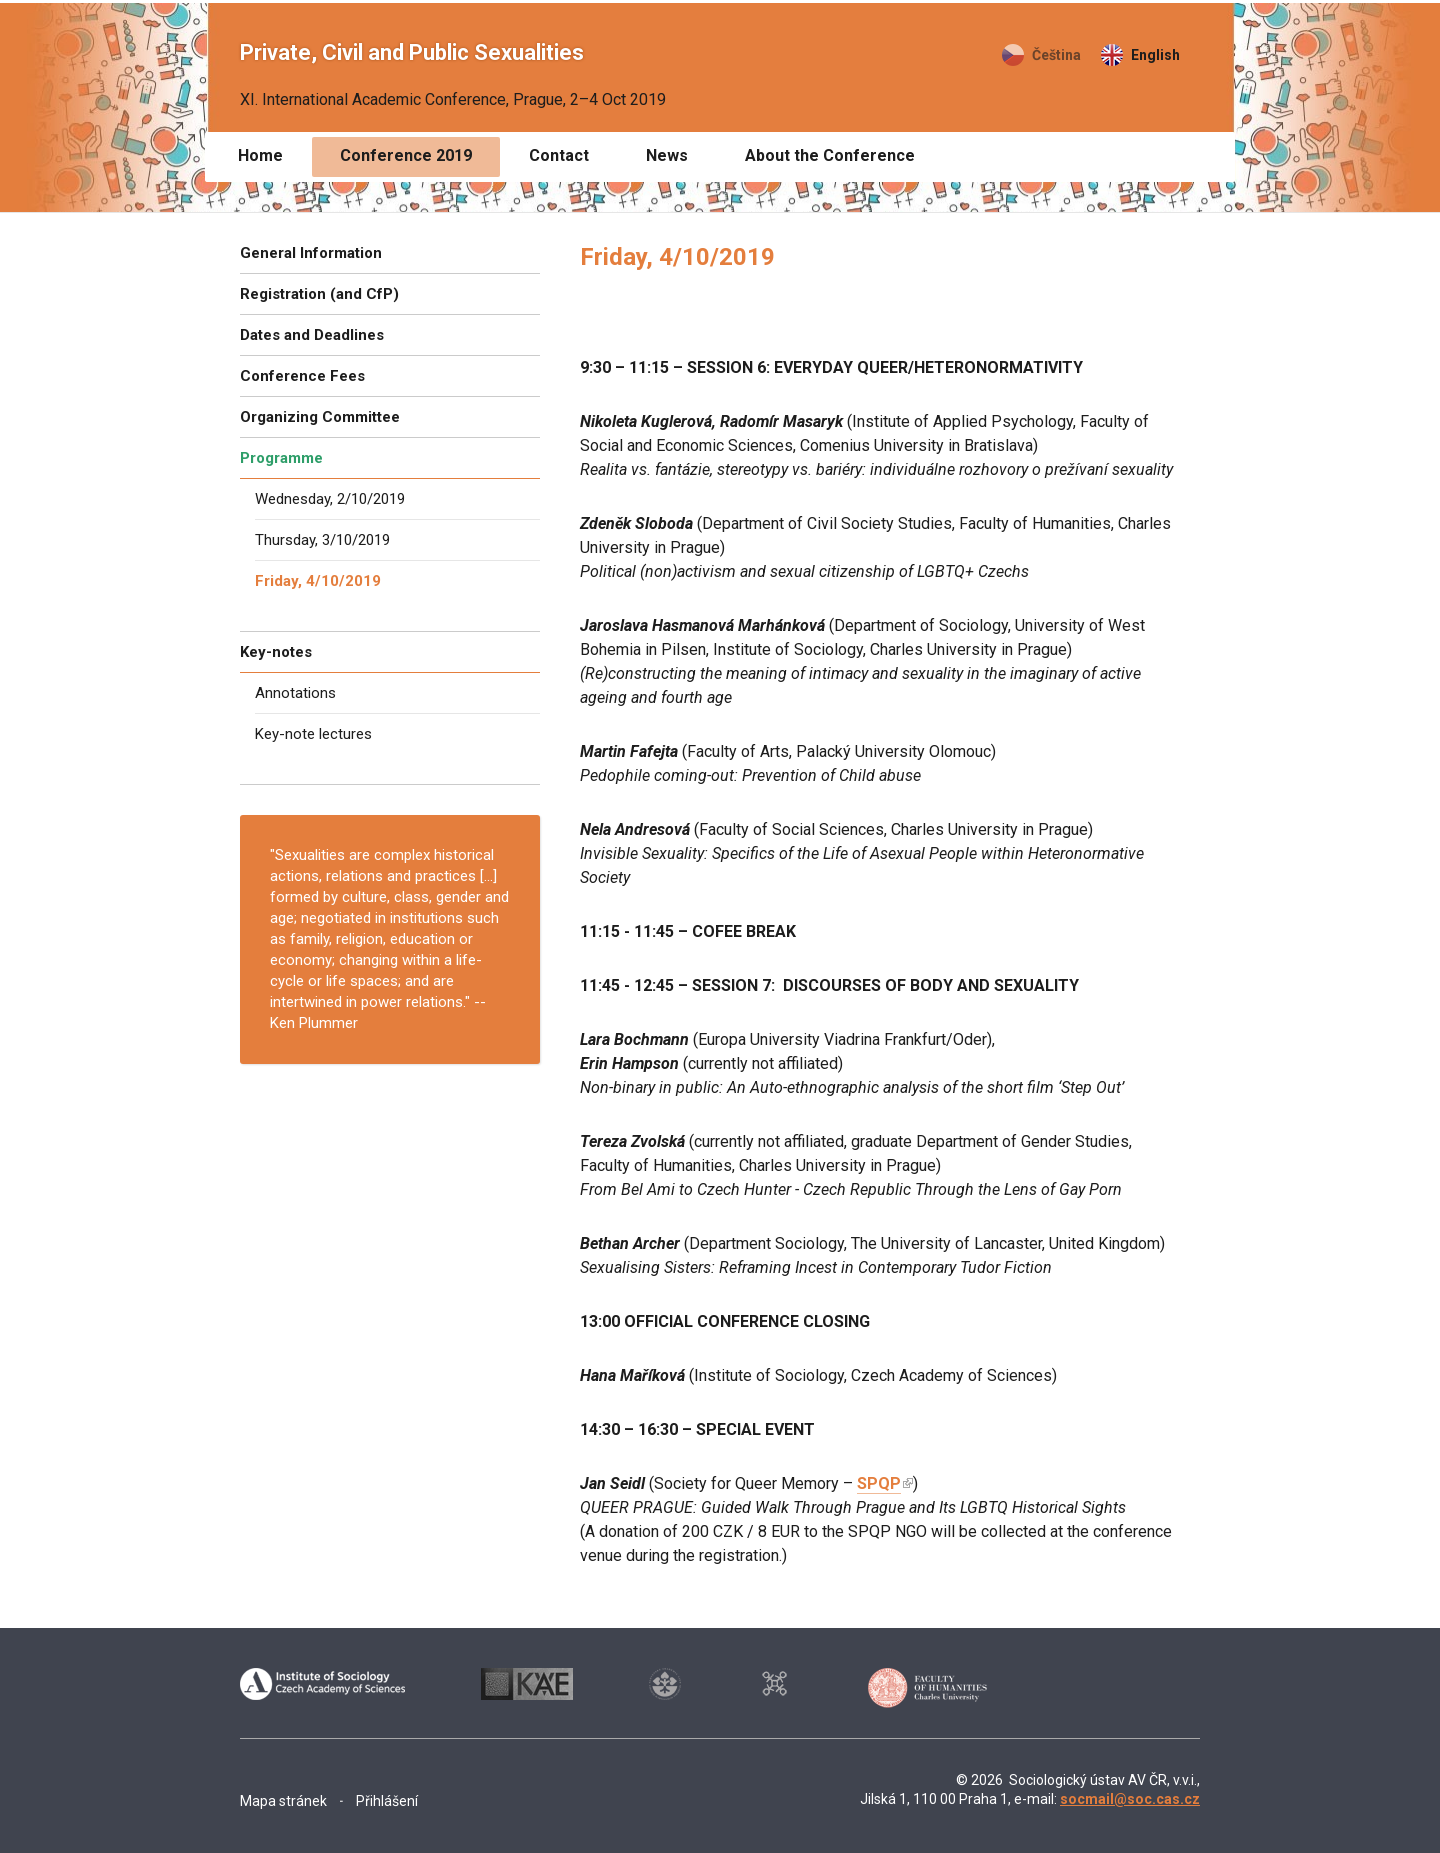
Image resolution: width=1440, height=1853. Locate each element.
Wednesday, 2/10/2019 (330, 499)
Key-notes (276, 652)
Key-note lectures (313, 734)
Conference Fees (302, 376)
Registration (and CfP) (319, 294)
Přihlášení (387, 1801)
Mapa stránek (283, 1801)
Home (260, 155)
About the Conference (830, 155)
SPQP (879, 1483)
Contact (559, 155)
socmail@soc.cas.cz (1130, 1799)
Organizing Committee (320, 417)
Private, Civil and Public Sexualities (412, 52)
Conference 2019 (406, 155)
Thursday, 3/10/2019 (322, 540)
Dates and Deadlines (312, 335)
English (1155, 55)
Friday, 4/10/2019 (318, 581)
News (667, 155)
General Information (311, 253)
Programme (281, 458)
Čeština (1056, 55)
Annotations (295, 693)
